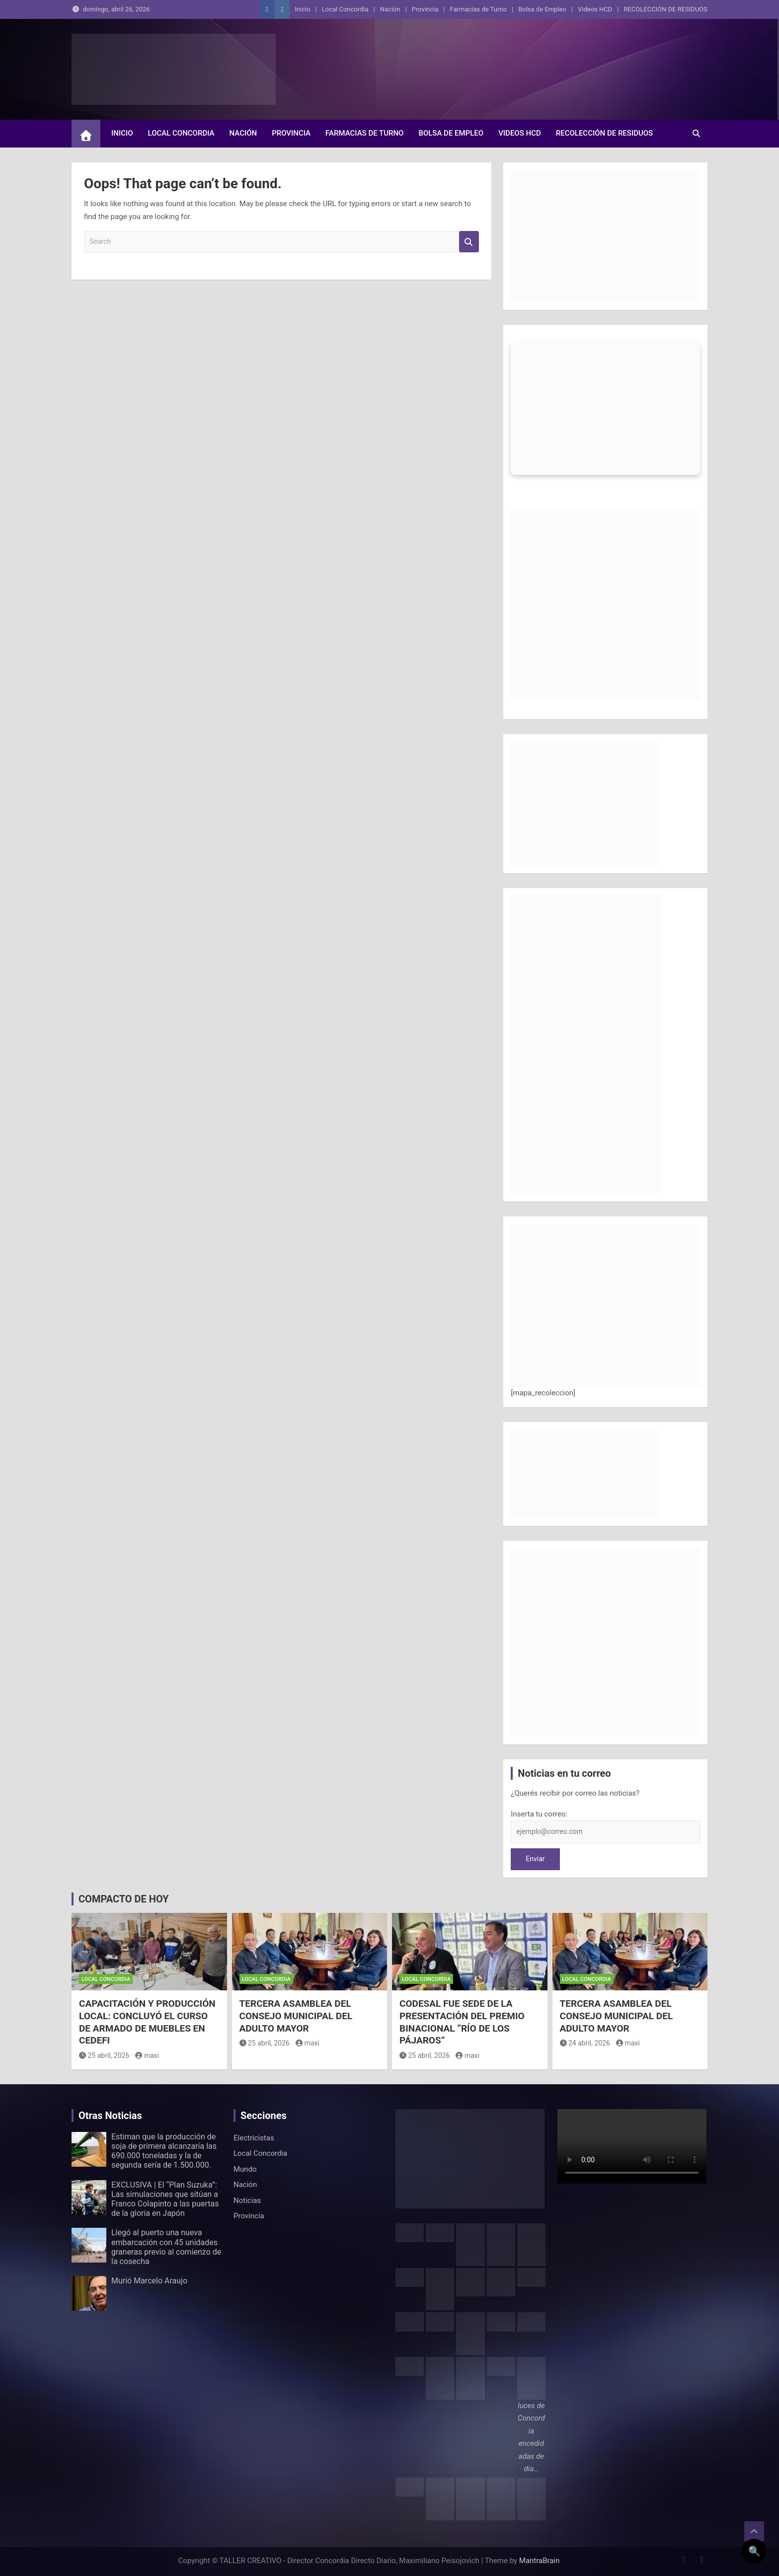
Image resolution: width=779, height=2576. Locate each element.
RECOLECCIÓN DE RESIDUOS (665, 9)
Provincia (425, 9)
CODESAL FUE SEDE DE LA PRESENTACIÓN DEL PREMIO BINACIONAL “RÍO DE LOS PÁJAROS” (462, 2022)
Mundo (245, 2169)
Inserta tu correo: (539, 1814)
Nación (390, 9)
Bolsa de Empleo (542, 9)
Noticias (247, 2200)
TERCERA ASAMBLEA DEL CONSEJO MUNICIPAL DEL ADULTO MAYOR (296, 2016)
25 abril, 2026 (104, 2055)
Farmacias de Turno (478, 9)
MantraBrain (539, 2560)
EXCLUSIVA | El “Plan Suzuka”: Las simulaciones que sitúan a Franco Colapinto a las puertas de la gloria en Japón (165, 2199)
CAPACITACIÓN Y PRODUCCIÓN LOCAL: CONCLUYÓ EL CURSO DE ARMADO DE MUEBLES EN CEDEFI (147, 2022)
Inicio (302, 9)
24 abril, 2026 (585, 2043)
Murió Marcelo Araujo (149, 2280)
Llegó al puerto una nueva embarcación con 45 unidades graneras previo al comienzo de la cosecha (166, 2247)
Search (469, 241)
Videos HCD (595, 9)
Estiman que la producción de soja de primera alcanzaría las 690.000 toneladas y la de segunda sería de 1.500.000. (164, 2151)
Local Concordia (345, 9)
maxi (147, 2055)
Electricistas (254, 2137)
